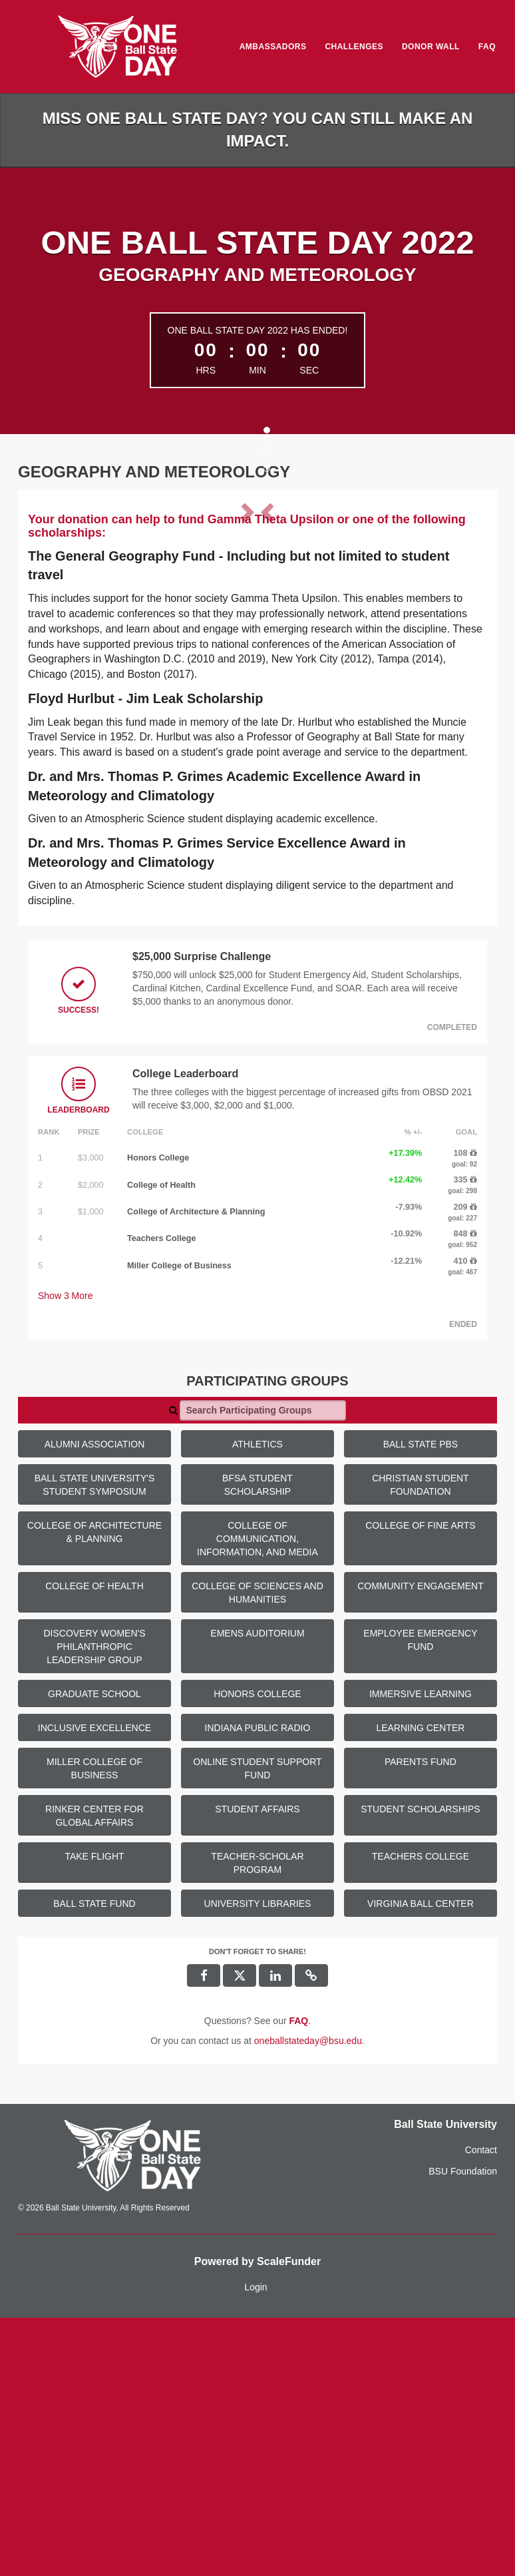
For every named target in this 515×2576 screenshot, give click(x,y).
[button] (62, 629)
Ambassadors (273, 46)
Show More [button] (65, 1554)
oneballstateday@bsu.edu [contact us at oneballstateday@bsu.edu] (308, 2299)
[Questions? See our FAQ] (298, 2279)
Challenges (354, 46)
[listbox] (257, 629)
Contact (481, 2408)
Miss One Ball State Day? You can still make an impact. (258, 129)
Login (255, 2545)
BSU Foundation (463, 2429)
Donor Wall (431, 46)
